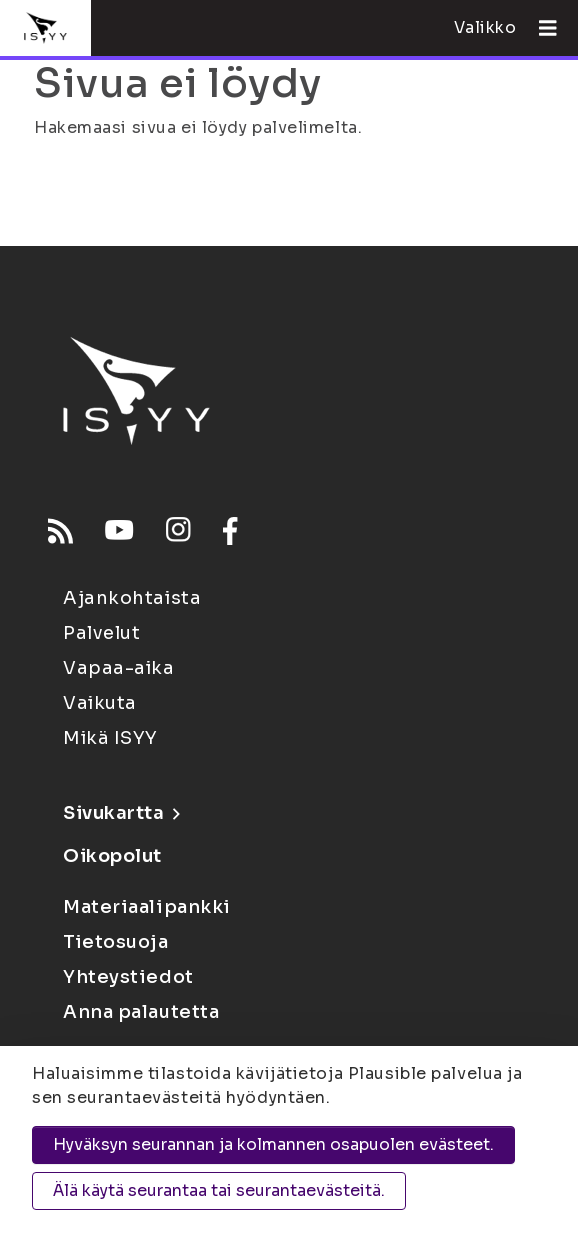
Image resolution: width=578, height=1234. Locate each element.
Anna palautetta (141, 1012)
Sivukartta (121, 813)
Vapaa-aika (119, 668)
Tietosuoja (116, 942)
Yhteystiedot (128, 977)
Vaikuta (100, 703)
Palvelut (101, 633)
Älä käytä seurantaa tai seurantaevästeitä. (219, 1190)
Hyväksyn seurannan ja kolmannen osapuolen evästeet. (273, 1144)
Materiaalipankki (147, 907)
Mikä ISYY (110, 738)
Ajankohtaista (132, 598)
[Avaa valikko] (540, 28)
